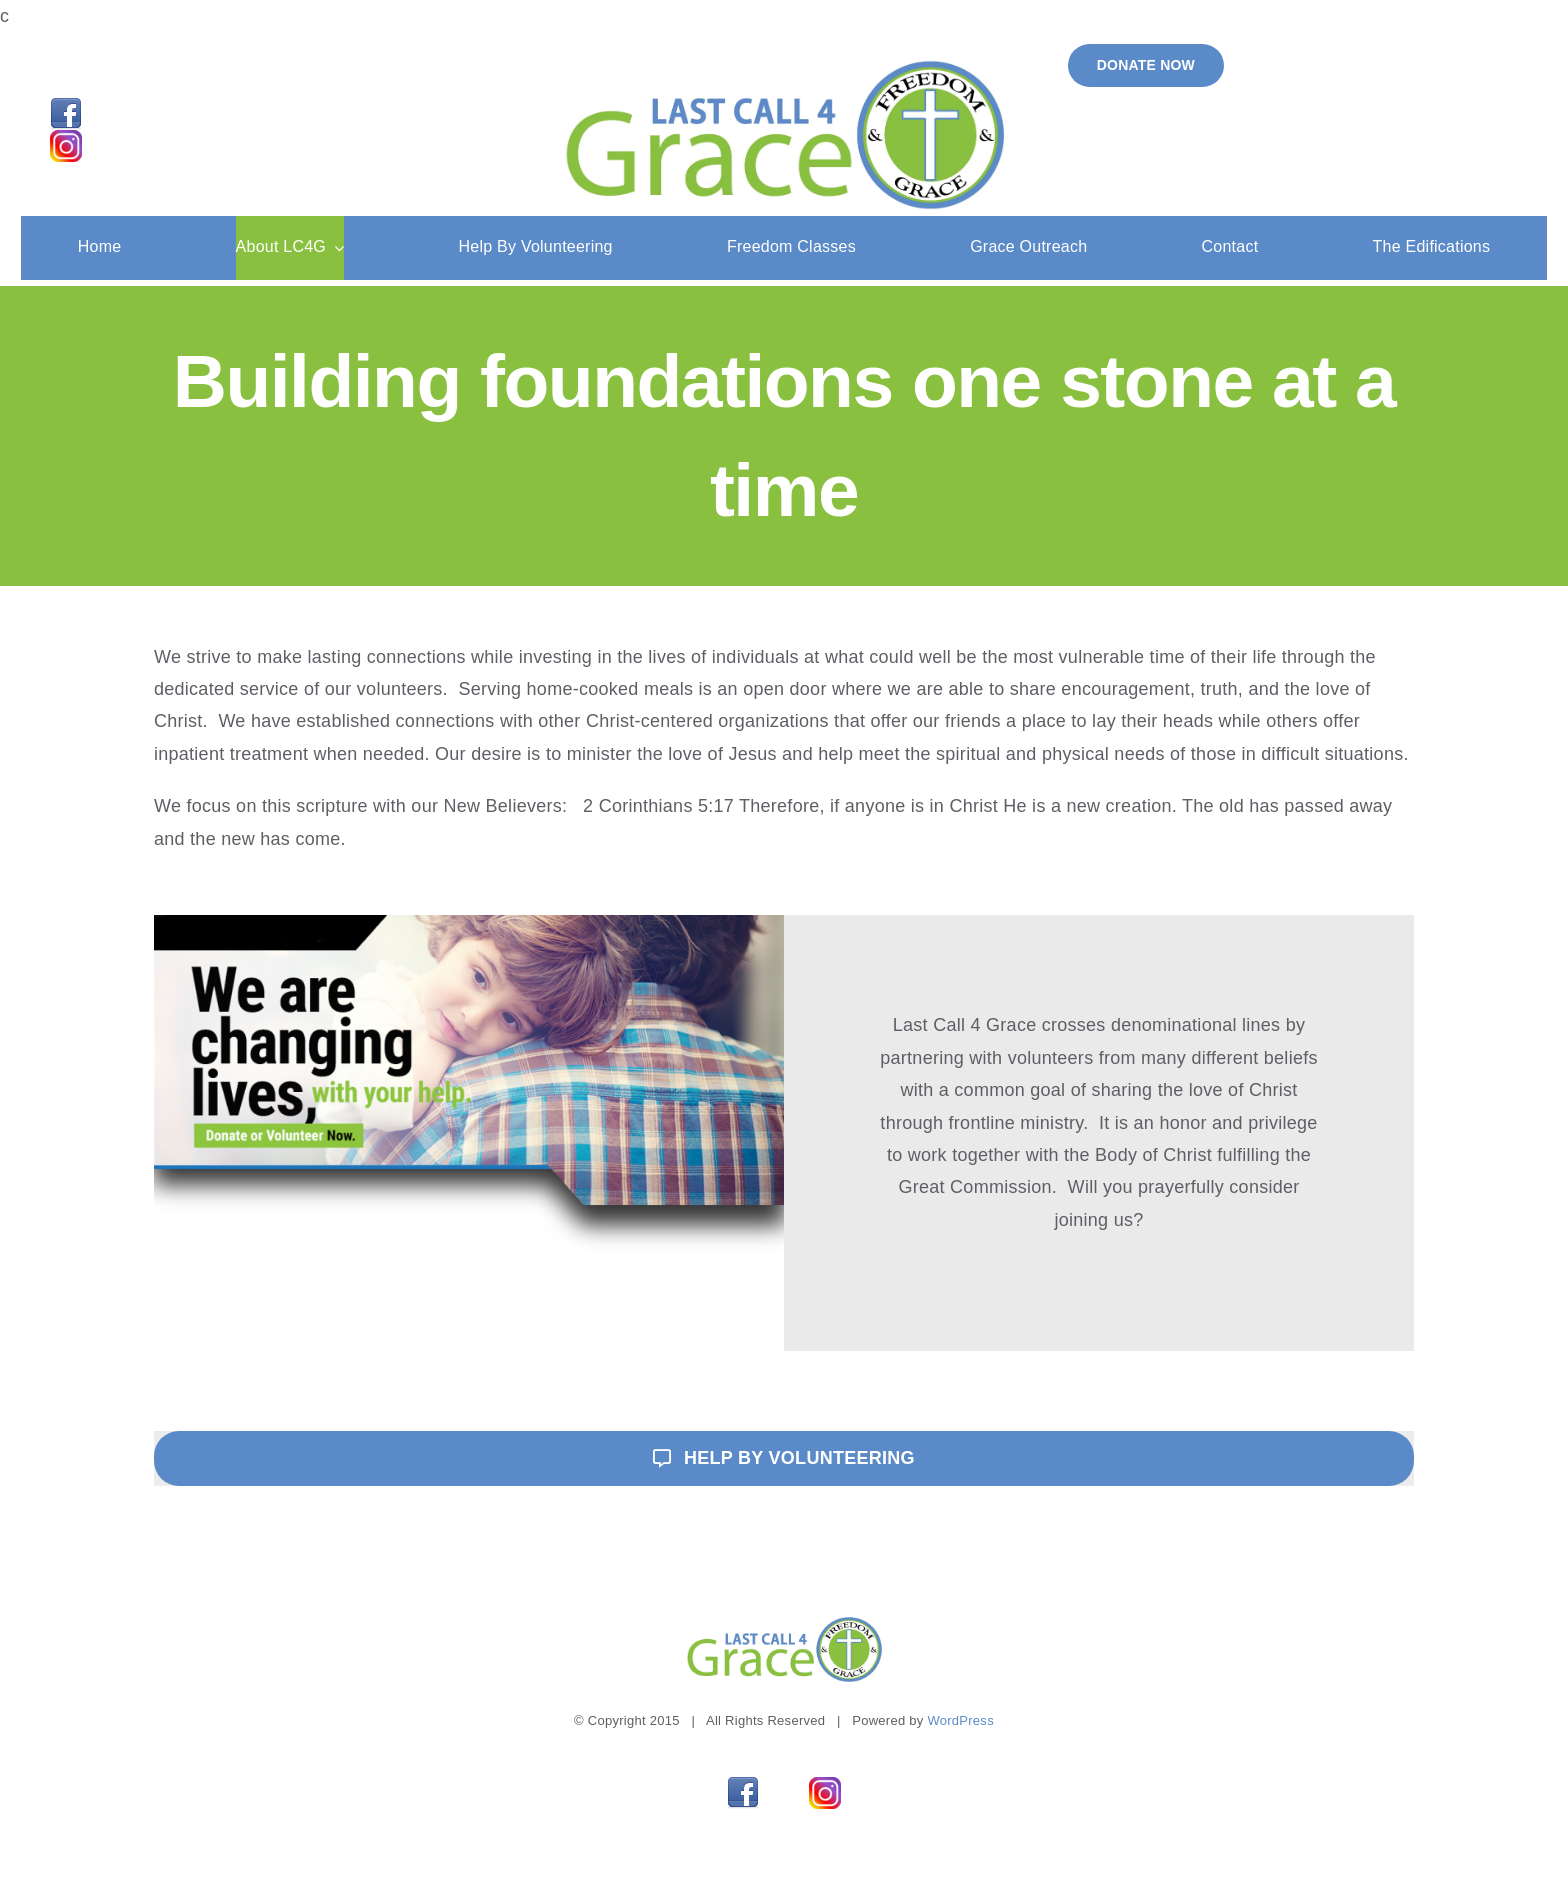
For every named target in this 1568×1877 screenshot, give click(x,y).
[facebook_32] (66, 107)
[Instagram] (66, 139)
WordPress (960, 1720)
